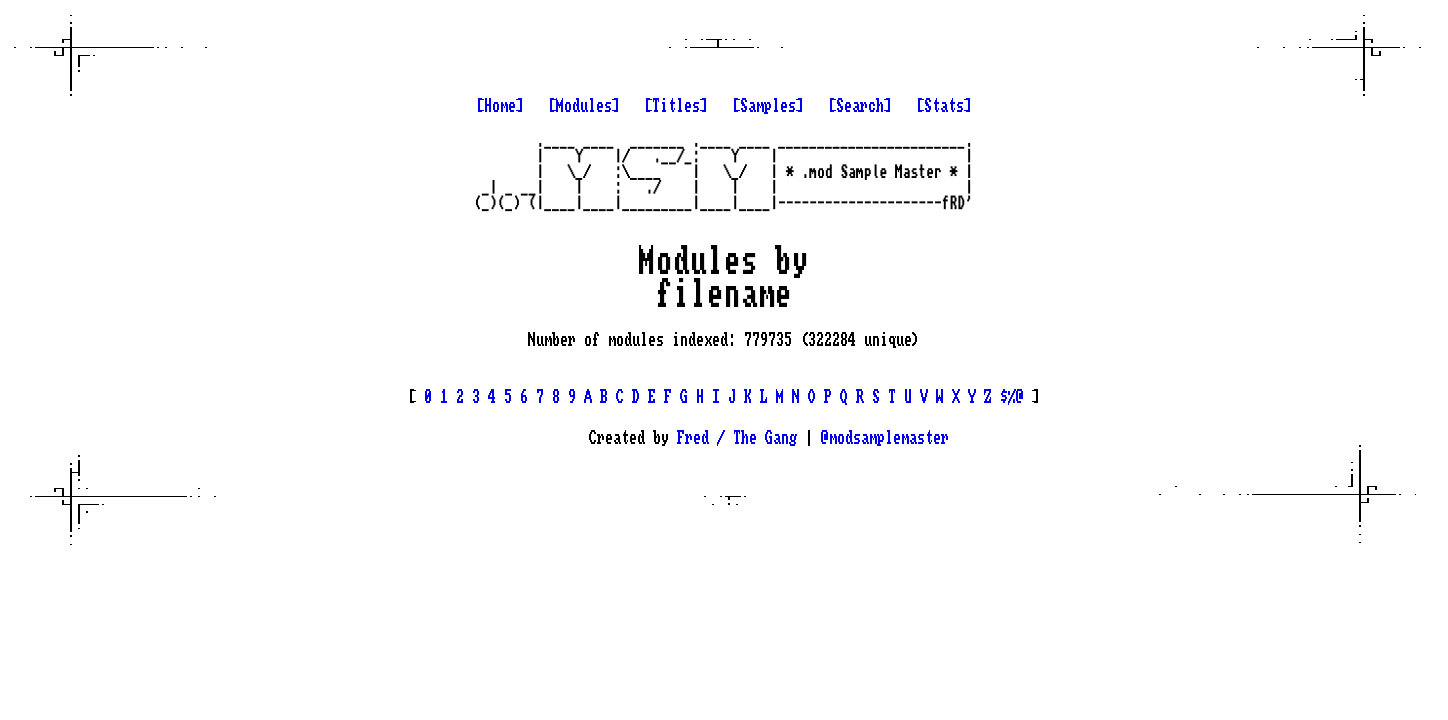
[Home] (500, 106)
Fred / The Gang (737, 438)
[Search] (860, 106)
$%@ (1012, 397)
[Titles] (676, 106)
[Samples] (768, 106)
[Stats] (944, 106)
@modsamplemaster (885, 438)
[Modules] (584, 106)
